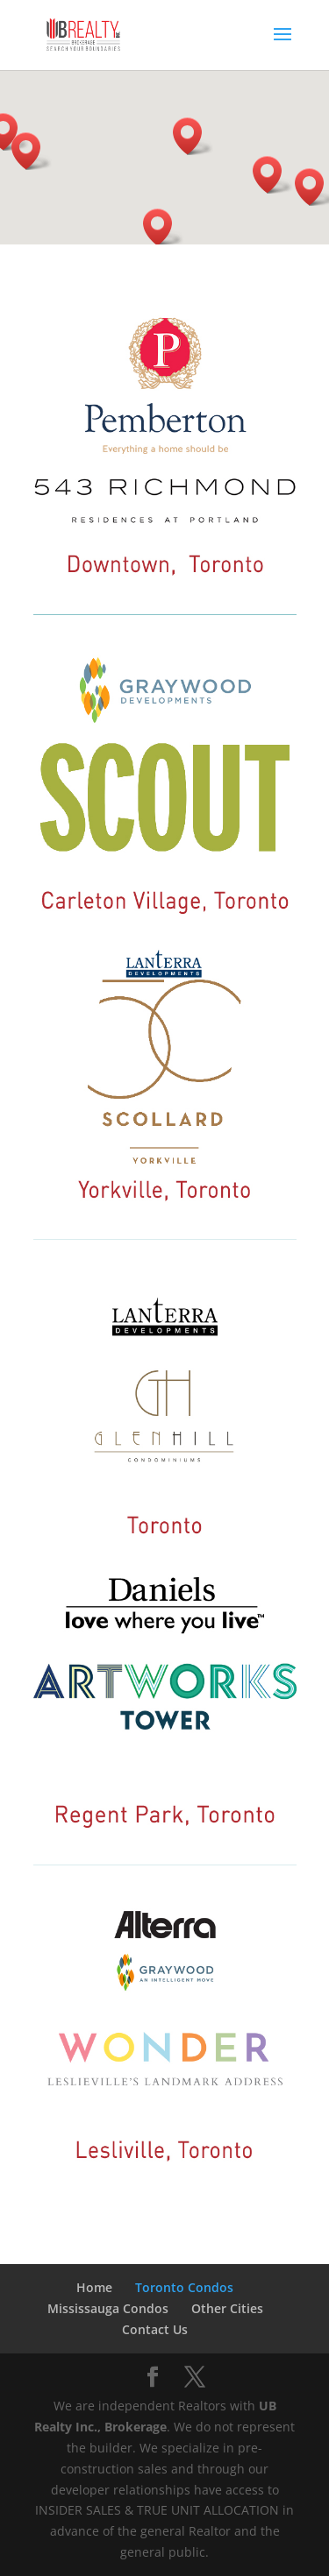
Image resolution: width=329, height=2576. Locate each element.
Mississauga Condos (107, 2308)
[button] (273, 175)
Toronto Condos (184, 2287)
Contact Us (155, 2329)
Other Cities (227, 2308)
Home (94, 2287)
